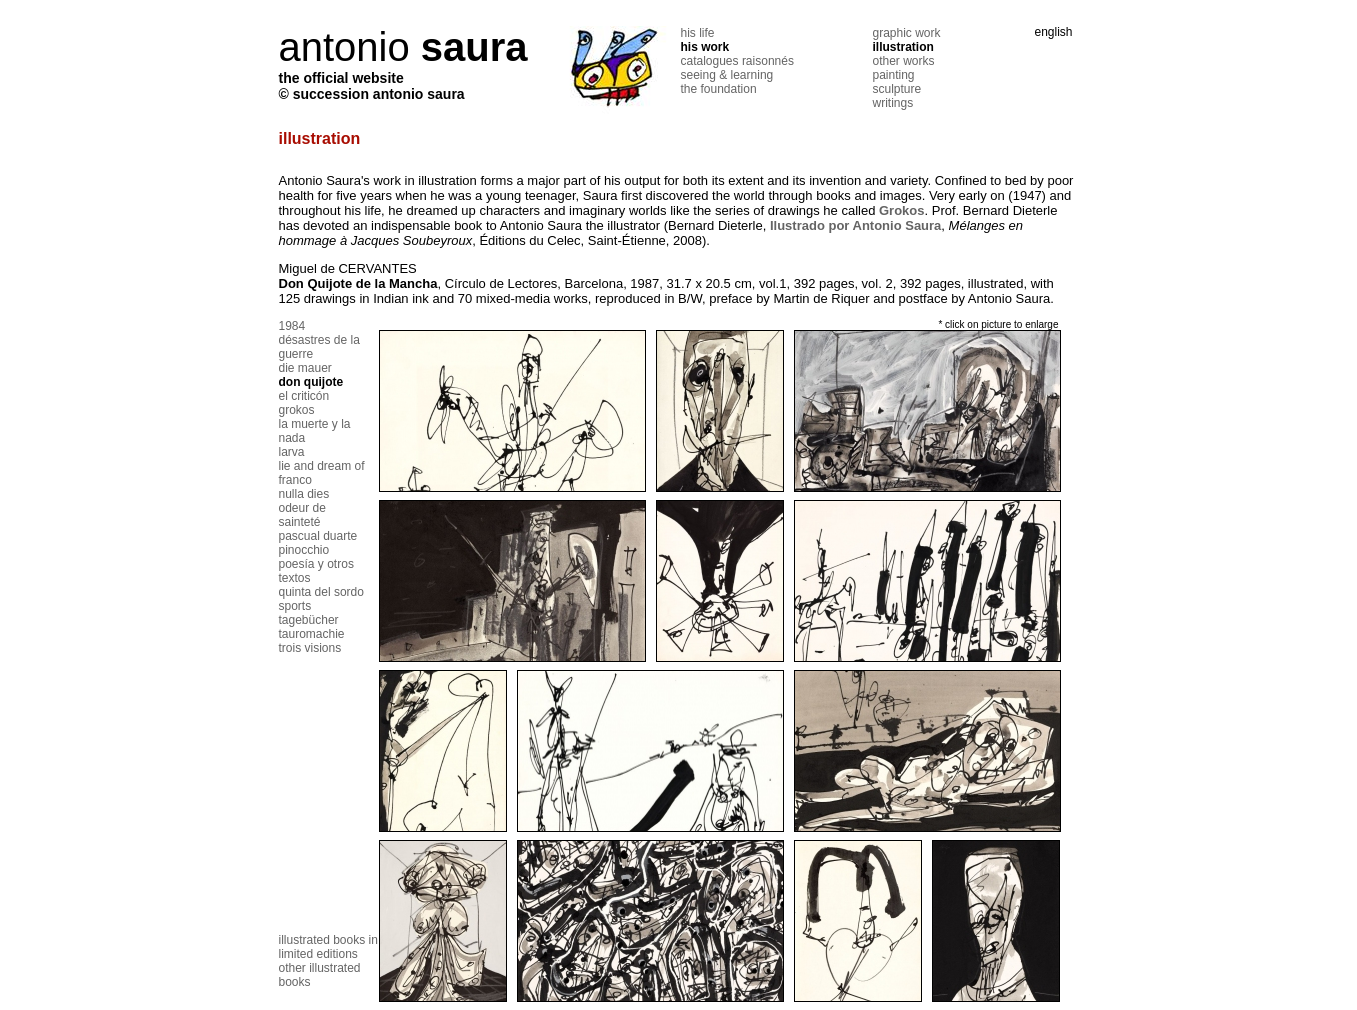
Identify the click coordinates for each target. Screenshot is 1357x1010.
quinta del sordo (321, 592)
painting (894, 75)
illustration (903, 47)
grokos (297, 410)
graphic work (907, 33)
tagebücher (309, 620)
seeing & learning (727, 75)
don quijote (311, 382)
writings (893, 103)
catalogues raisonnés (737, 61)
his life (698, 33)
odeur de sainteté (302, 515)
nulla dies (304, 494)
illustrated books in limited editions (328, 947)
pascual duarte (318, 536)
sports (295, 606)
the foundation (719, 89)
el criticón (304, 396)
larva (292, 452)
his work (705, 47)
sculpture (897, 89)
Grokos (902, 210)
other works (904, 61)
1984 (292, 326)
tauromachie (312, 634)
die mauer (305, 368)
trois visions (310, 648)
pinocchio (304, 550)
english (1053, 32)
